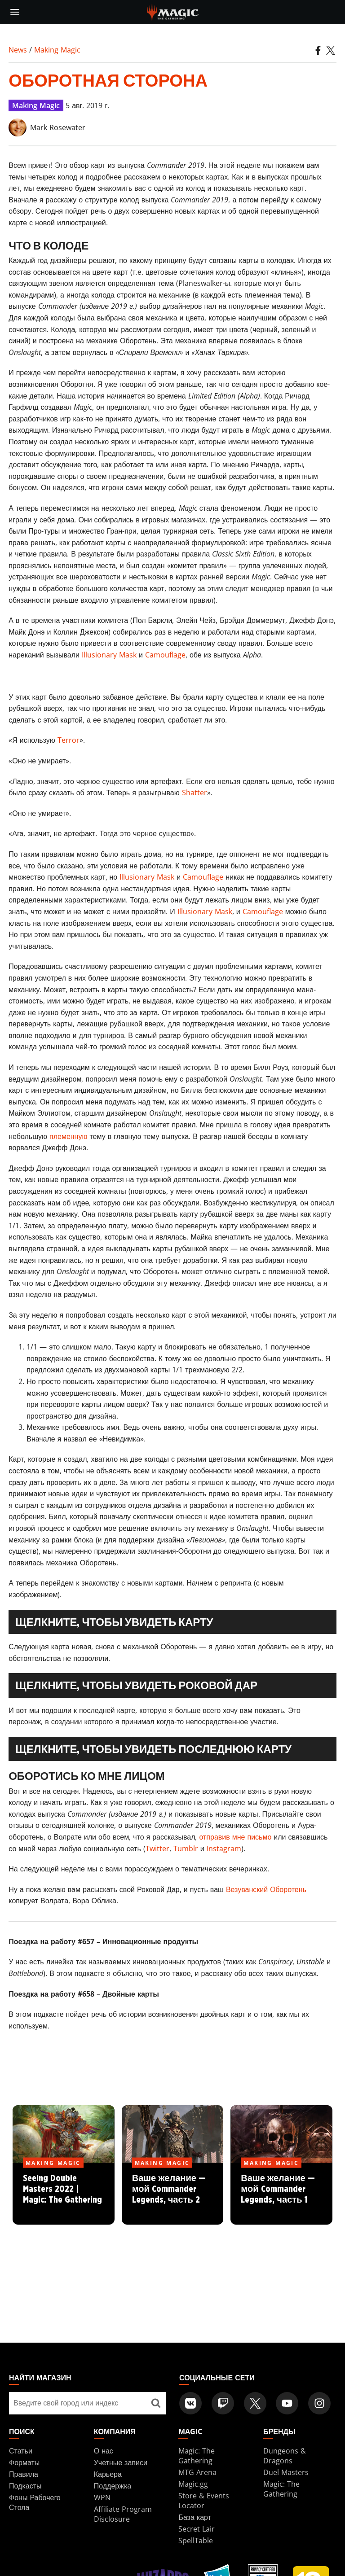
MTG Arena (197, 2472)
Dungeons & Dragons (284, 2456)
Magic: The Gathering (196, 2456)
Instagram (224, 1848)
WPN (102, 2497)
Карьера (108, 2474)
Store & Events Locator (203, 2500)
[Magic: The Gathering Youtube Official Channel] (287, 2403)
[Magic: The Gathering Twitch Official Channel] (223, 2403)
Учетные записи (120, 2462)
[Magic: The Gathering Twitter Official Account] (255, 2403)
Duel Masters (286, 2472)
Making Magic (57, 50)
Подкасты (25, 2486)
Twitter (157, 1848)
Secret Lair (196, 2529)
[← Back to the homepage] (173, 11)
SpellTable (195, 2540)
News (18, 50)
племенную (68, 1136)
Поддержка (112, 2486)
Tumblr (185, 1848)
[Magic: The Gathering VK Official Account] (190, 2403)
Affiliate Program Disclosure (123, 2514)
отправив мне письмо (235, 1837)
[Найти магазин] (156, 2403)
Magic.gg (193, 2484)
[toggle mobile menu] (15, 12)
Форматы (24, 2462)
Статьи (20, 2451)
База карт (194, 2517)
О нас (103, 2451)
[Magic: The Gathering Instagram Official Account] (319, 2403)
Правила (23, 2474)
